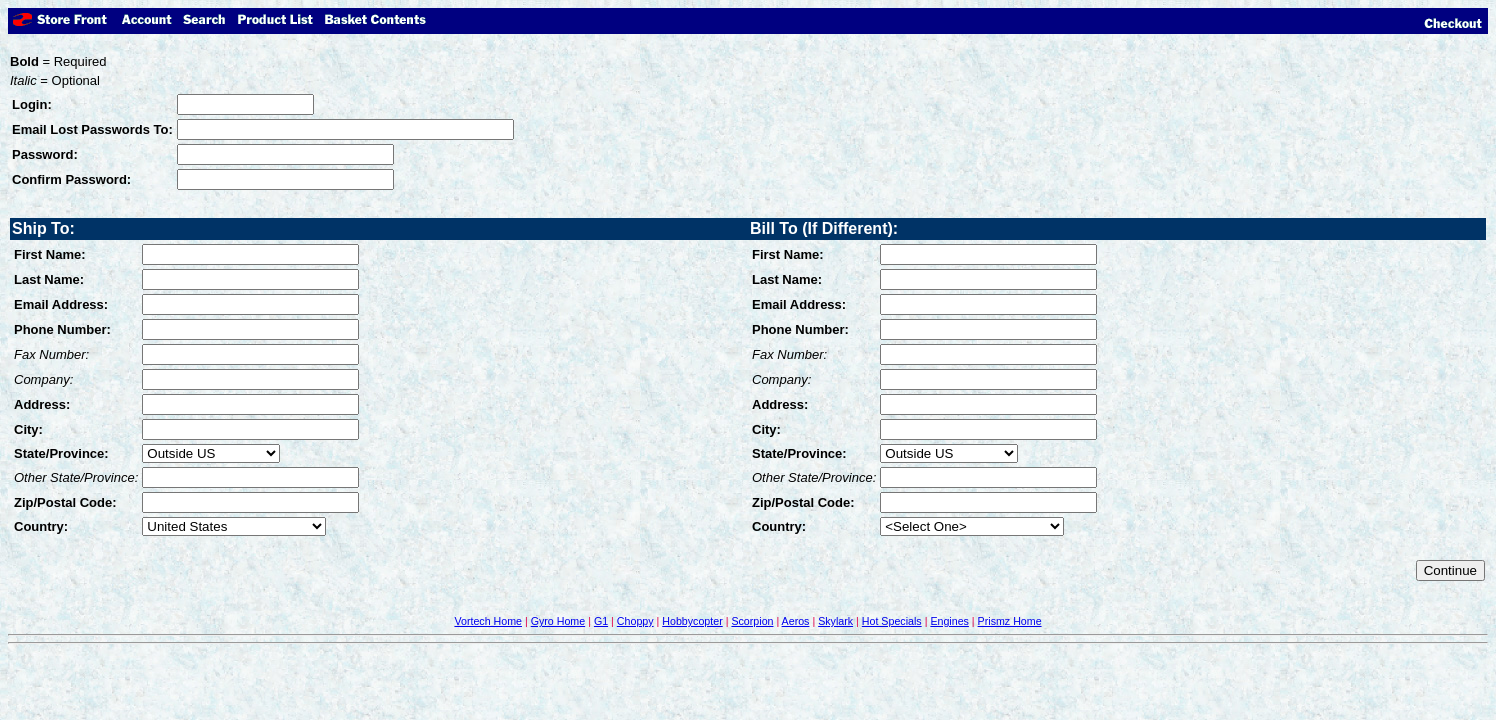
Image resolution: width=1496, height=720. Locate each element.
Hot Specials (892, 621)
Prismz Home (1010, 621)
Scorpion (752, 621)
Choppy (635, 621)
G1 (601, 621)
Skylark (835, 621)
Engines (949, 621)
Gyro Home (558, 621)
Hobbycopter (692, 621)
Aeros (796, 621)
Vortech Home (488, 621)
